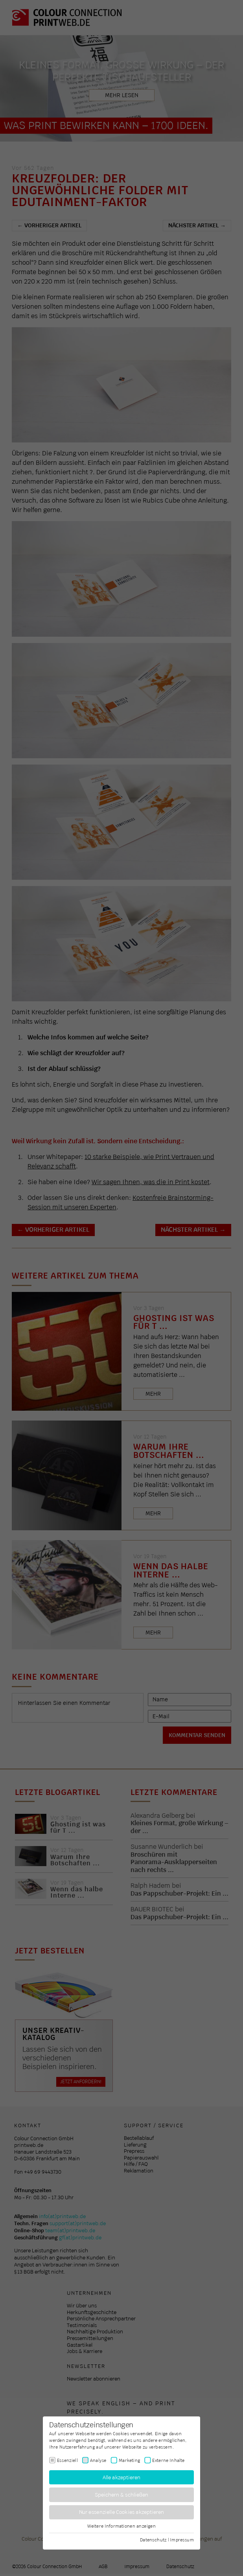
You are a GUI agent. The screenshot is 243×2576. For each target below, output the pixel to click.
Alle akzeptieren (122, 2477)
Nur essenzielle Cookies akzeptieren (121, 2512)
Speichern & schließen (122, 2494)
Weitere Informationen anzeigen (121, 2526)
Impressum (182, 2539)
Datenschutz (153, 2539)
